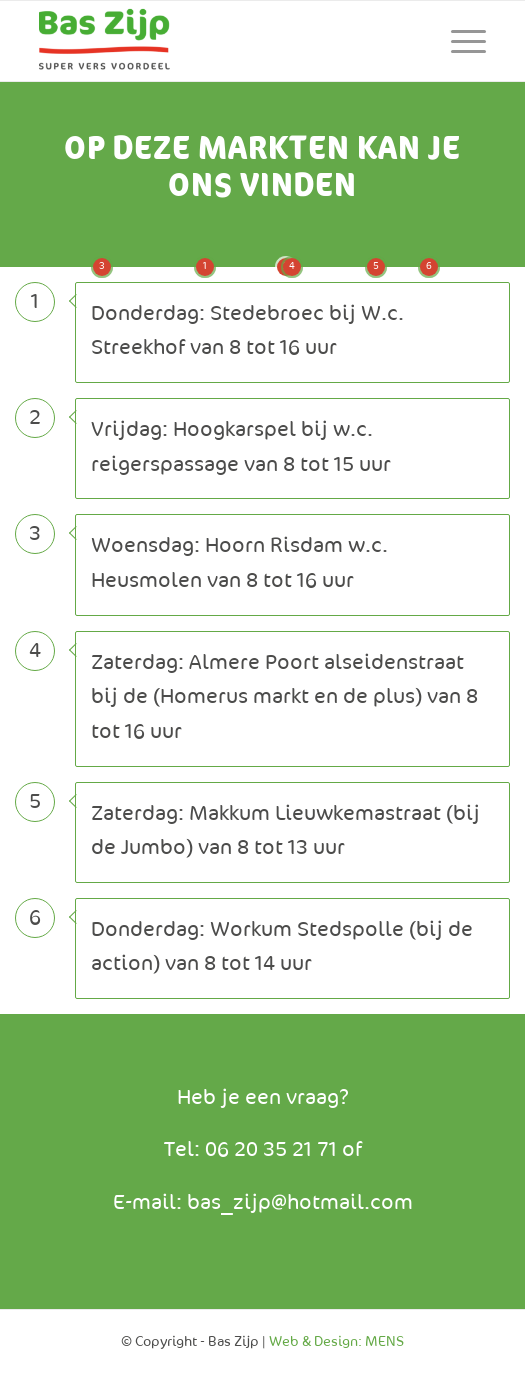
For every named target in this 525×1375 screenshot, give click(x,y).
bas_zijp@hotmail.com (300, 1203)
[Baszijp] (217, 41)
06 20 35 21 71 (273, 1150)
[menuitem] (458, 41)
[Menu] (458, 41)
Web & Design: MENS (336, 1342)
